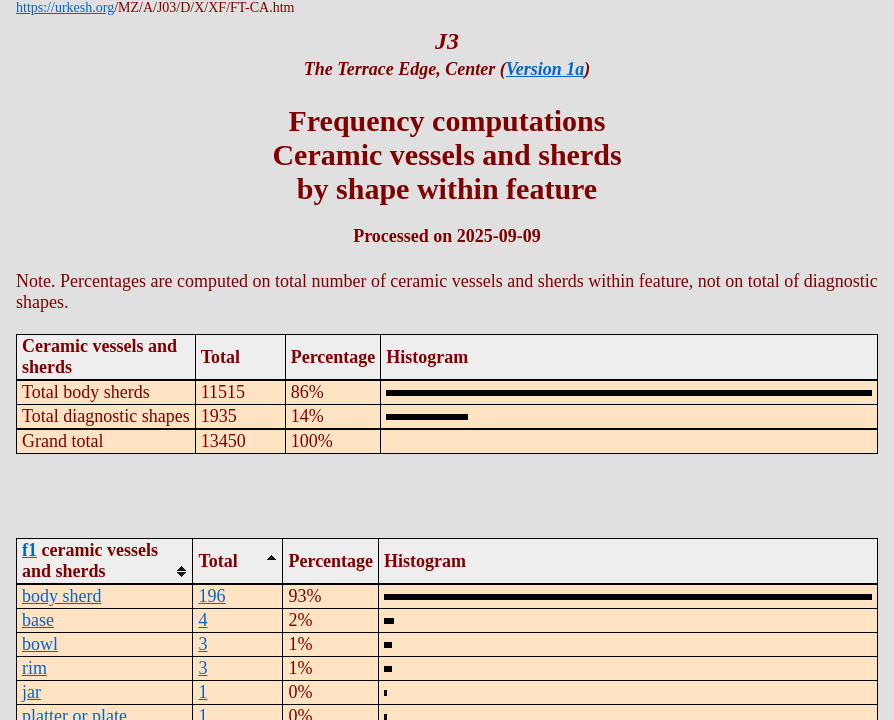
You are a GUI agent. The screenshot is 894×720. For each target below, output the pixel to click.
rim (34, 668)
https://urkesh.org (65, 7)
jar (31, 692)
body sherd (62, 596)
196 (211, 596)
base (38, 620)
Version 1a (545, 69)
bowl (40, 644)
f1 (29, 550)
